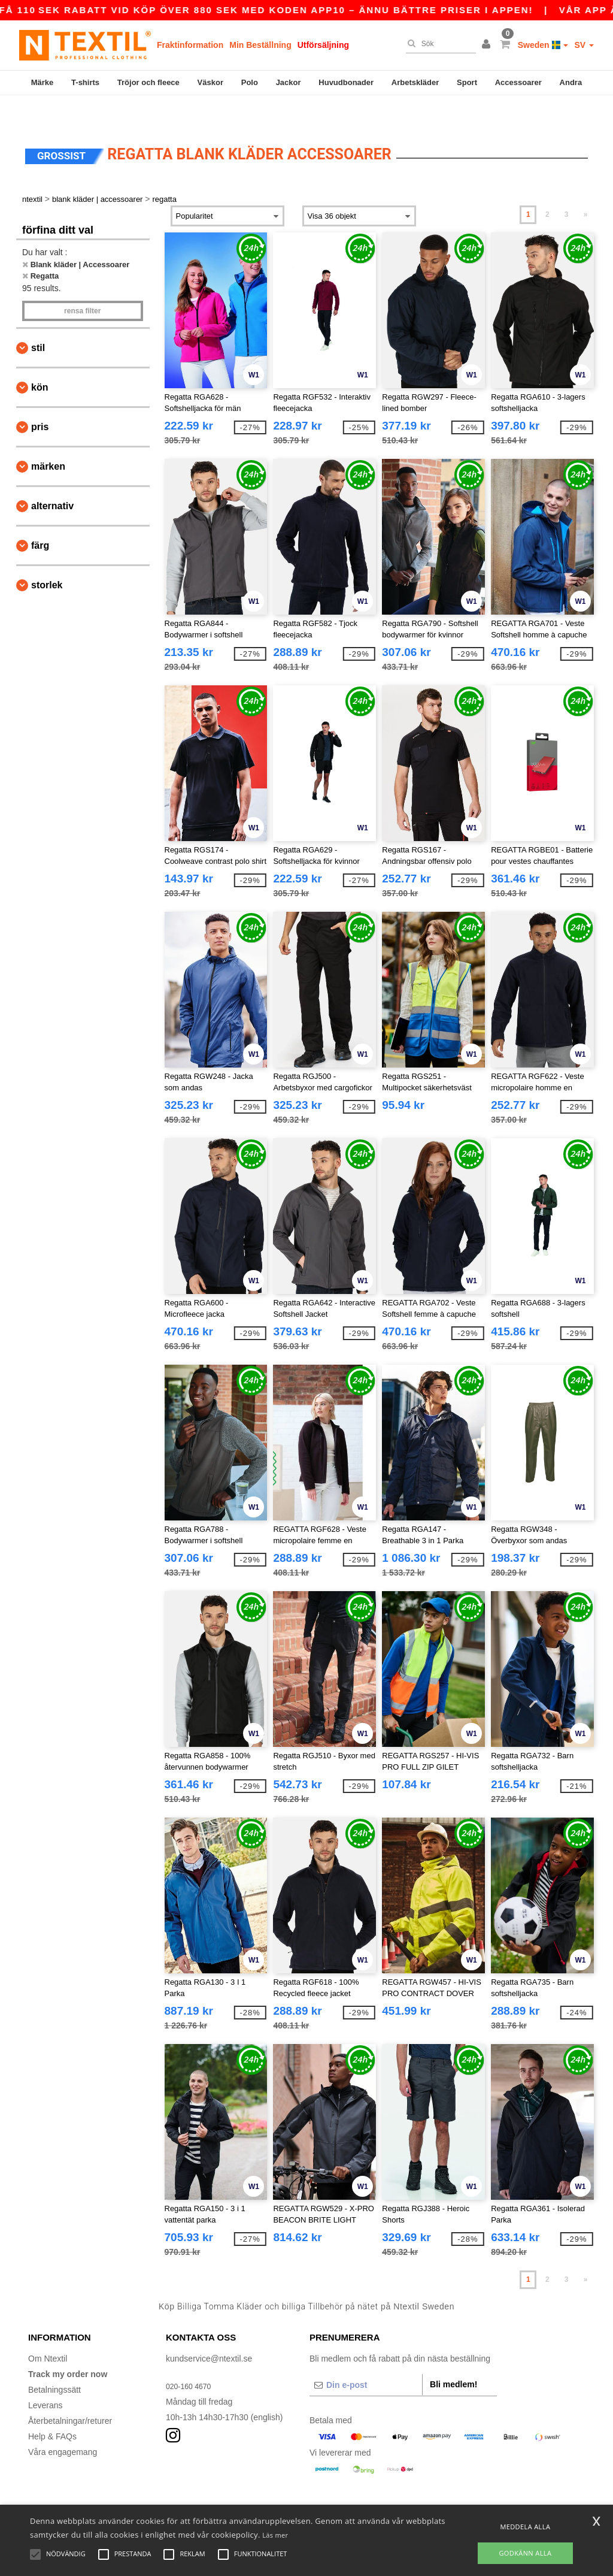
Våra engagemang (62, 2425)
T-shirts (85, 82)
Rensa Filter (82, 284)
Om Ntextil (47, 2331)
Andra (571, 82)
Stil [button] (38, 321)
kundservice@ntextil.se (209, 2331)
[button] (488, 45)
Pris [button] (39, 400)
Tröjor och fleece (148, 82)
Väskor (210, 82)
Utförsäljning (323, 45)
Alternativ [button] (52, 479)
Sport (467, 82)
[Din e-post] (365, 2358)
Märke (42, 82)
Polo (249, 82)
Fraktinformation (190, 45)
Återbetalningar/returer (70, 2394)
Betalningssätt (54, 2363)
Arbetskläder (415, 82)
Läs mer (275, 2534)
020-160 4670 (191, 2359)
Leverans (45, 2378)
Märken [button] (48, 439)
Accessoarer (518, 82)
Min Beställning (260, 45)
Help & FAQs (52, 2409)
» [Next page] (586, 187)
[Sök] (438, 44)
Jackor (288, 82)
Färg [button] (40, 518)
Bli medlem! (453, 2357)
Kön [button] (39, 360)
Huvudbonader (346, 82)
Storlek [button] (46, 558)
